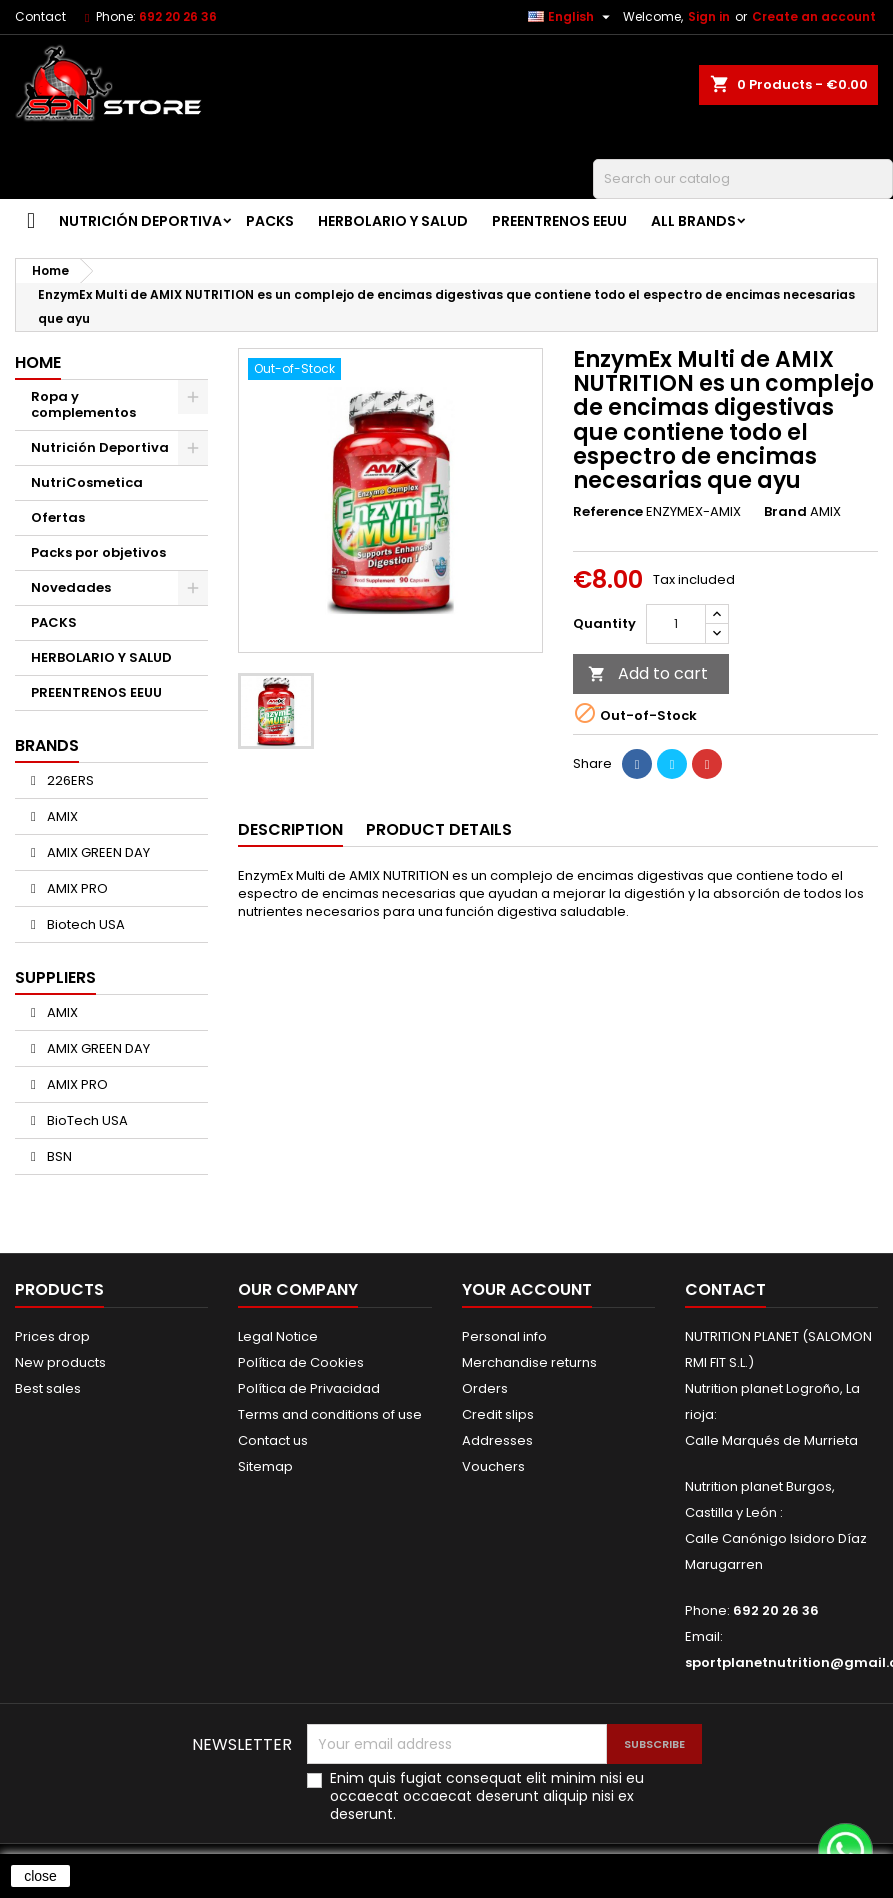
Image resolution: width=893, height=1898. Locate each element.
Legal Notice (278, 1336)
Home (38, 362)
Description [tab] (290, 829)
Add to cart (648, 673)
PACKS (270, 221)
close (40, 1876)
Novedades (71, 587)
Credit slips (498, 1414)
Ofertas (58, 517)
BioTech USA (86, 1120)
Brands (47, 745)
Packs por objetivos (98, 552)
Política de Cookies (301, 1362)
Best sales (48, 1388)
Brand (785, 512)
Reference (608, 512)
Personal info (504, 1336)
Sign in (709, 16)
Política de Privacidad (309, 1388)
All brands (693, 221)
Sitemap (265, 1466)
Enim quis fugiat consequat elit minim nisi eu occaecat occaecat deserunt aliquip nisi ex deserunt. (487, 1796)
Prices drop (52, 1336)
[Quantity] (676, 624)
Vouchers (493, 1466)
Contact (40, 16)
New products (60, 1362)
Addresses (497, 1440)
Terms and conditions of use (330, 1414)
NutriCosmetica (87, 482)
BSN (58, 1156)
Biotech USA (84, 924)
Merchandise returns (529, 1362)
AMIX (61, 816)
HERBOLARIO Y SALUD (393, 221)
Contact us (273, 1440)
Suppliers (55, 977)
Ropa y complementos (83, 404)
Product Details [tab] (439, 829)
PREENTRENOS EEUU (559, 221)
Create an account (814, 16)
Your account (527, 1289)
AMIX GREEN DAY (97, 852)
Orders (485, 1388)
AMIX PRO (76, 888)
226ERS (69, 780)
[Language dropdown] (571, 17)
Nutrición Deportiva (140, 221)
